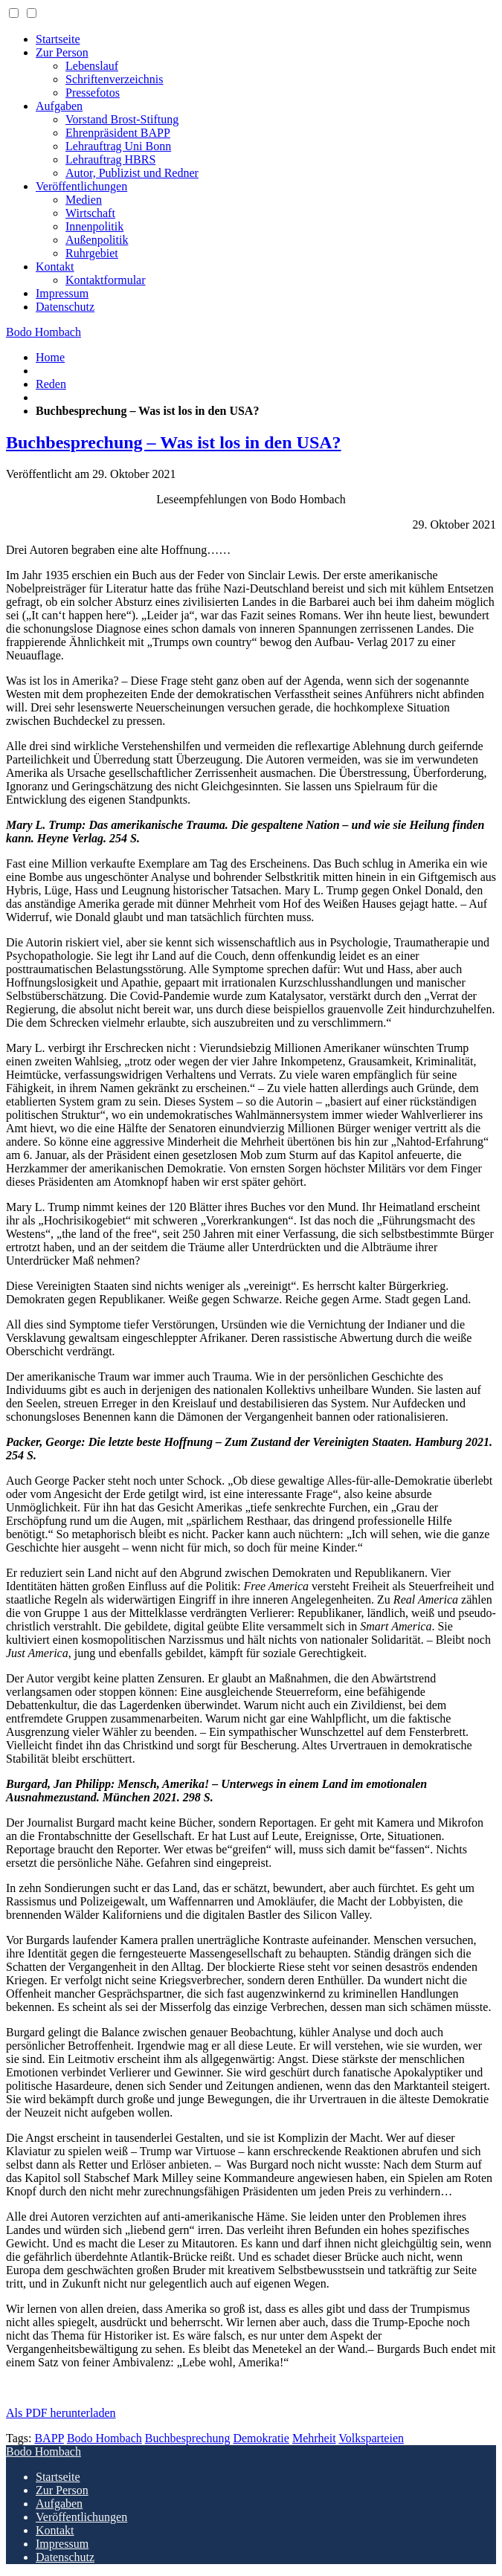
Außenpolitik (96, 239)
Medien (83, 199)
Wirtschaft (90, 213)
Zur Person (62, 52)
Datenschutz (65, 306)
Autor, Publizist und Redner (132, 173)
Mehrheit (314, 2438)
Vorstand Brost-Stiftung (121, 119)
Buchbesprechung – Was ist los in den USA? (173, 442)
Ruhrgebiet (91, 253)
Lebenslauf (91, 65)
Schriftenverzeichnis (114, 79)
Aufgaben (59, 106)
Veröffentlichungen (81, 186)
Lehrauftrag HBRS (110, 159)
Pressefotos (92, 92)
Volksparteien (371, 2438)
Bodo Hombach (43, 332)
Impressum (62, 293)
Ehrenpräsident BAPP (117, 132)
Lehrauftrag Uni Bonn (118, 146)
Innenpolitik (94, 226)
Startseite (58, 39)
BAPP (48, 2438)
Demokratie (261, 2438)
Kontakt (55, 266)
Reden (51, 384)
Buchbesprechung (188, 2438)
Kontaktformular (105, 280)
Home (50, 357)
